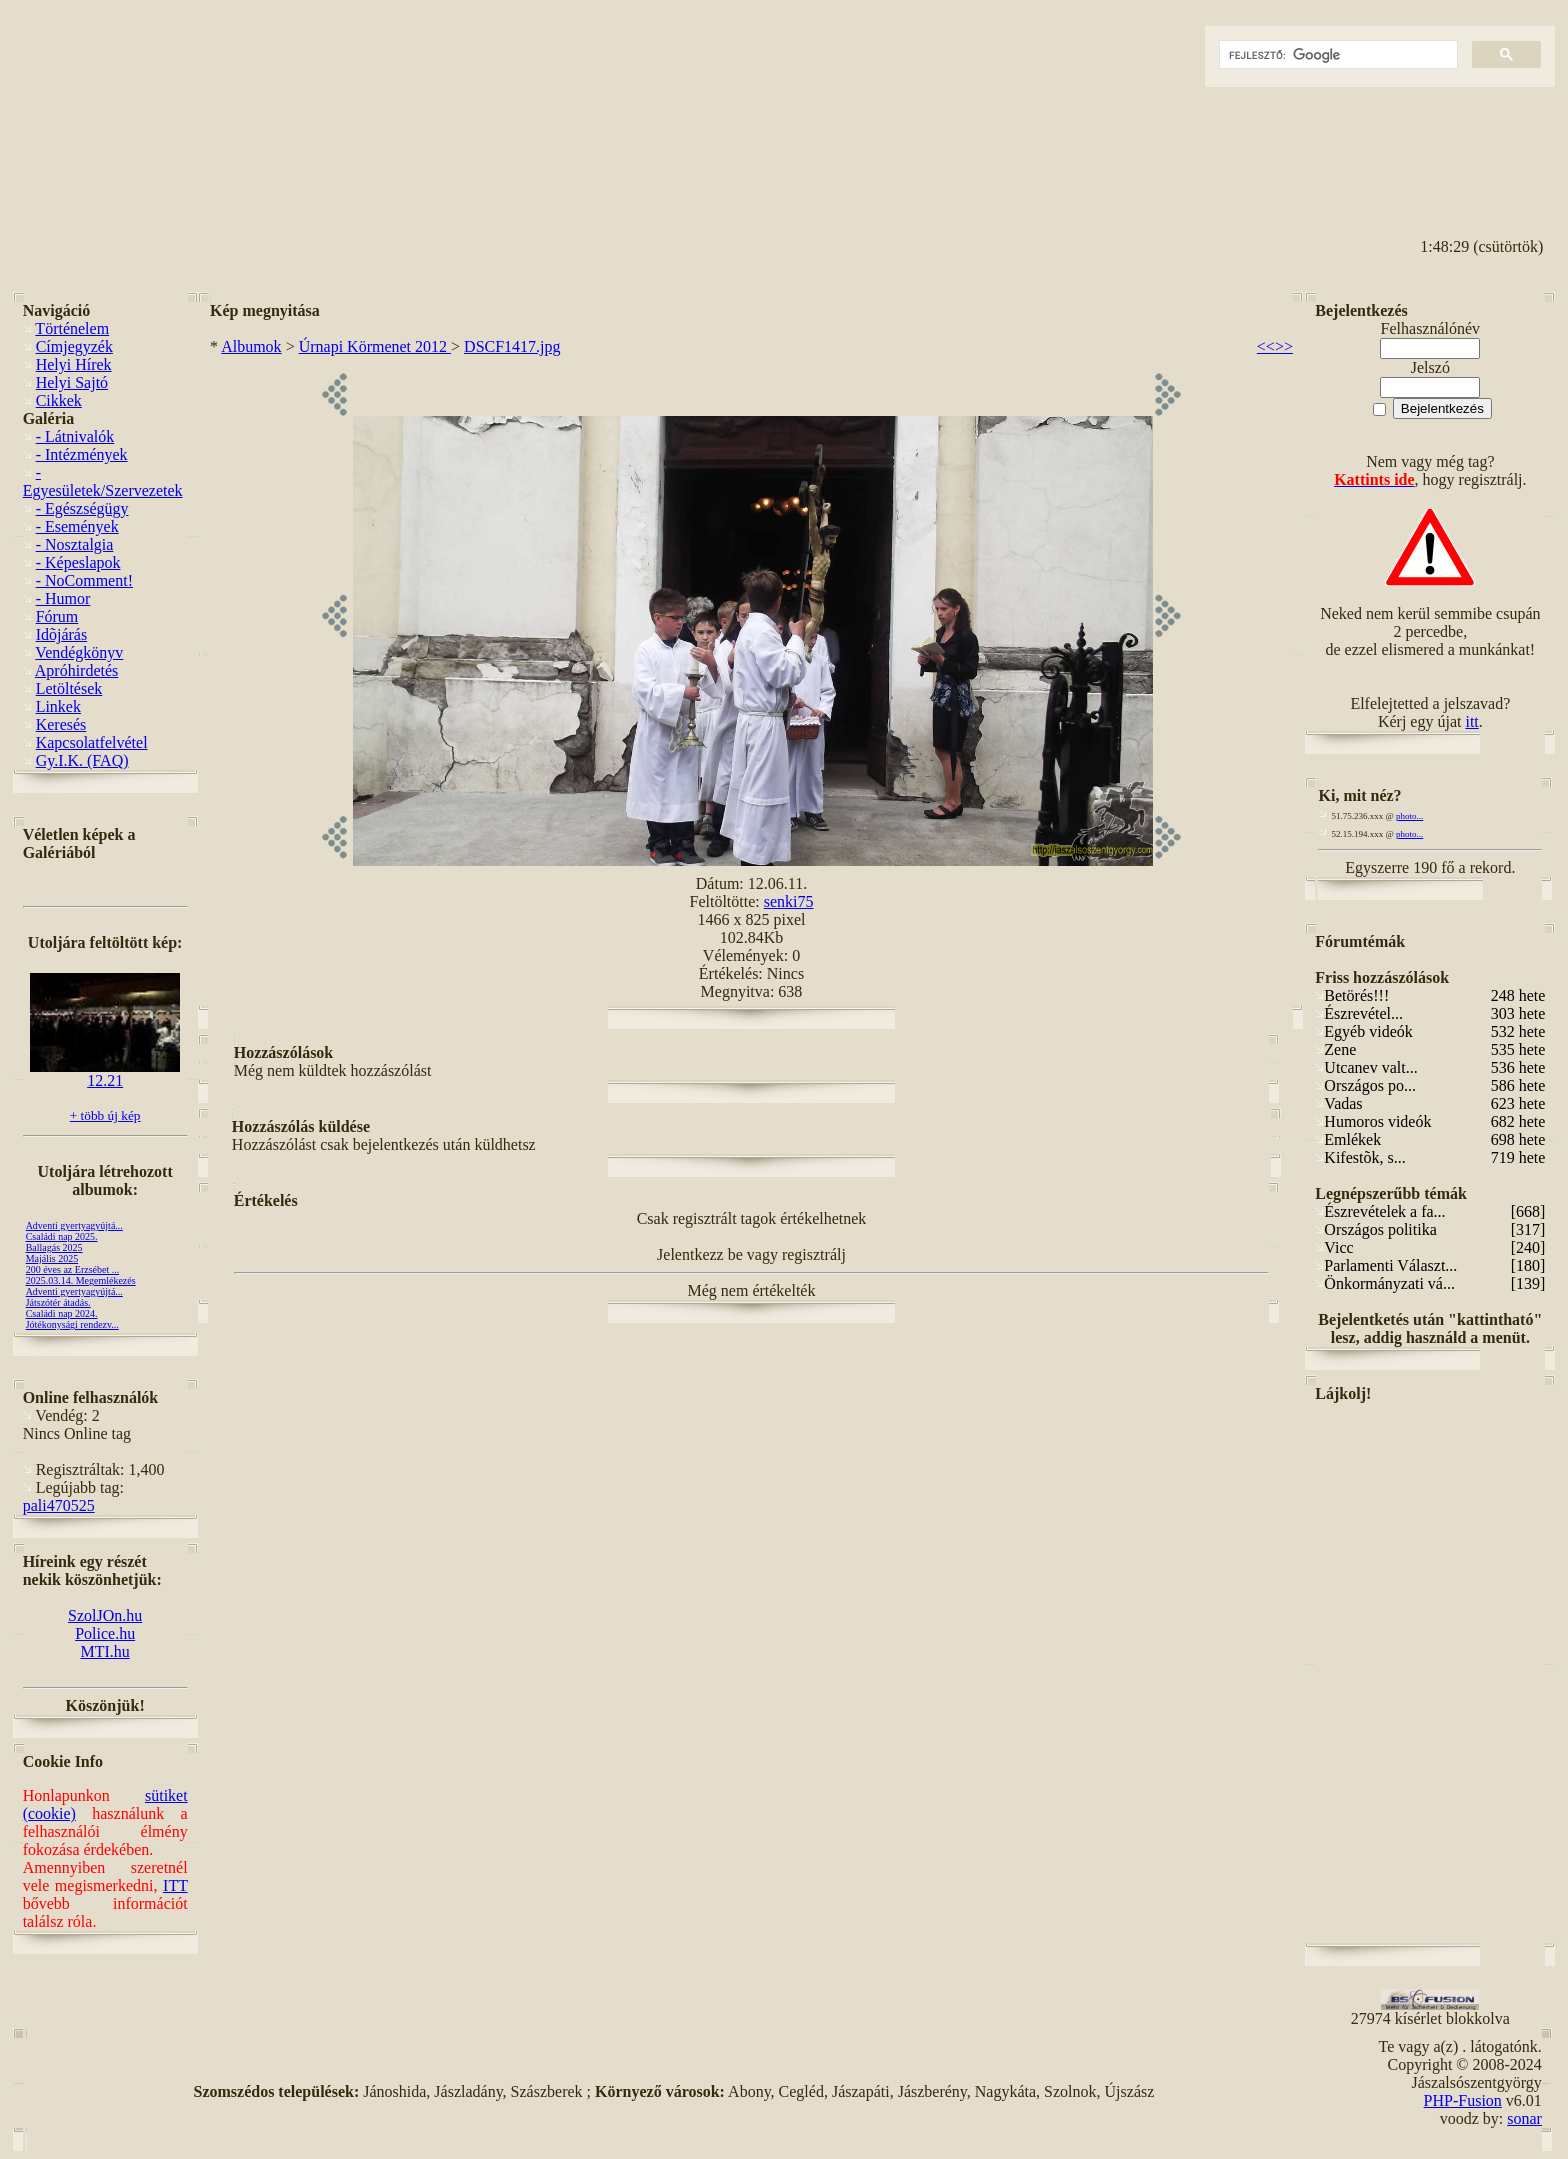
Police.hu (105, 1633)
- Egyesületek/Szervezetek (103, 481)
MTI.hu (104, 1651)
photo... (1409, 816)
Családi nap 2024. (62, 1313)
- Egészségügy (82, 508)
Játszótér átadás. (58, 1302)
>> (1284, 346)
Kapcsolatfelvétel (92, 742)
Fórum (57, 616)
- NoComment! (84, 580)
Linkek (58, 706)
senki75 (789, 901)
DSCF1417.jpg (512, 346)
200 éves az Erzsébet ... (73, 1269)
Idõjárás (62, 634)
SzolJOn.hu (105, 1615)
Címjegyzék (74, 346)
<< (1266, 346)
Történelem (72, 328)
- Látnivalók (75, 436)
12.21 (105, 1073)
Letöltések (69, 688)
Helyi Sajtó (72, 382)
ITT (175, 1885)
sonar (1524, 2118)
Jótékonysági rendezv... (72, 1324)
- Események (77, 526)
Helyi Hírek (74, 364)
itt (1471, 721)
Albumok (251, 346)
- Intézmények (82, 454)
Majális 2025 (52, 1258)
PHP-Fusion (1463, 2100)
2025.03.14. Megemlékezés (81, 1280)
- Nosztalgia (75, 544)
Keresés (61, 724)
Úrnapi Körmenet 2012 (375, 346)
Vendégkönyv (79, 652)
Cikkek (59, 400)
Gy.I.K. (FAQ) (82, 760)
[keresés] (1336, 55)
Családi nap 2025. (62, 1236)
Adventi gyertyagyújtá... (74, 1225)
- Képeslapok (78, 562)
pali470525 (59, 1505)
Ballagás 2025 (54, 1247)
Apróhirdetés (77, 670)
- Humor (63, 598)
